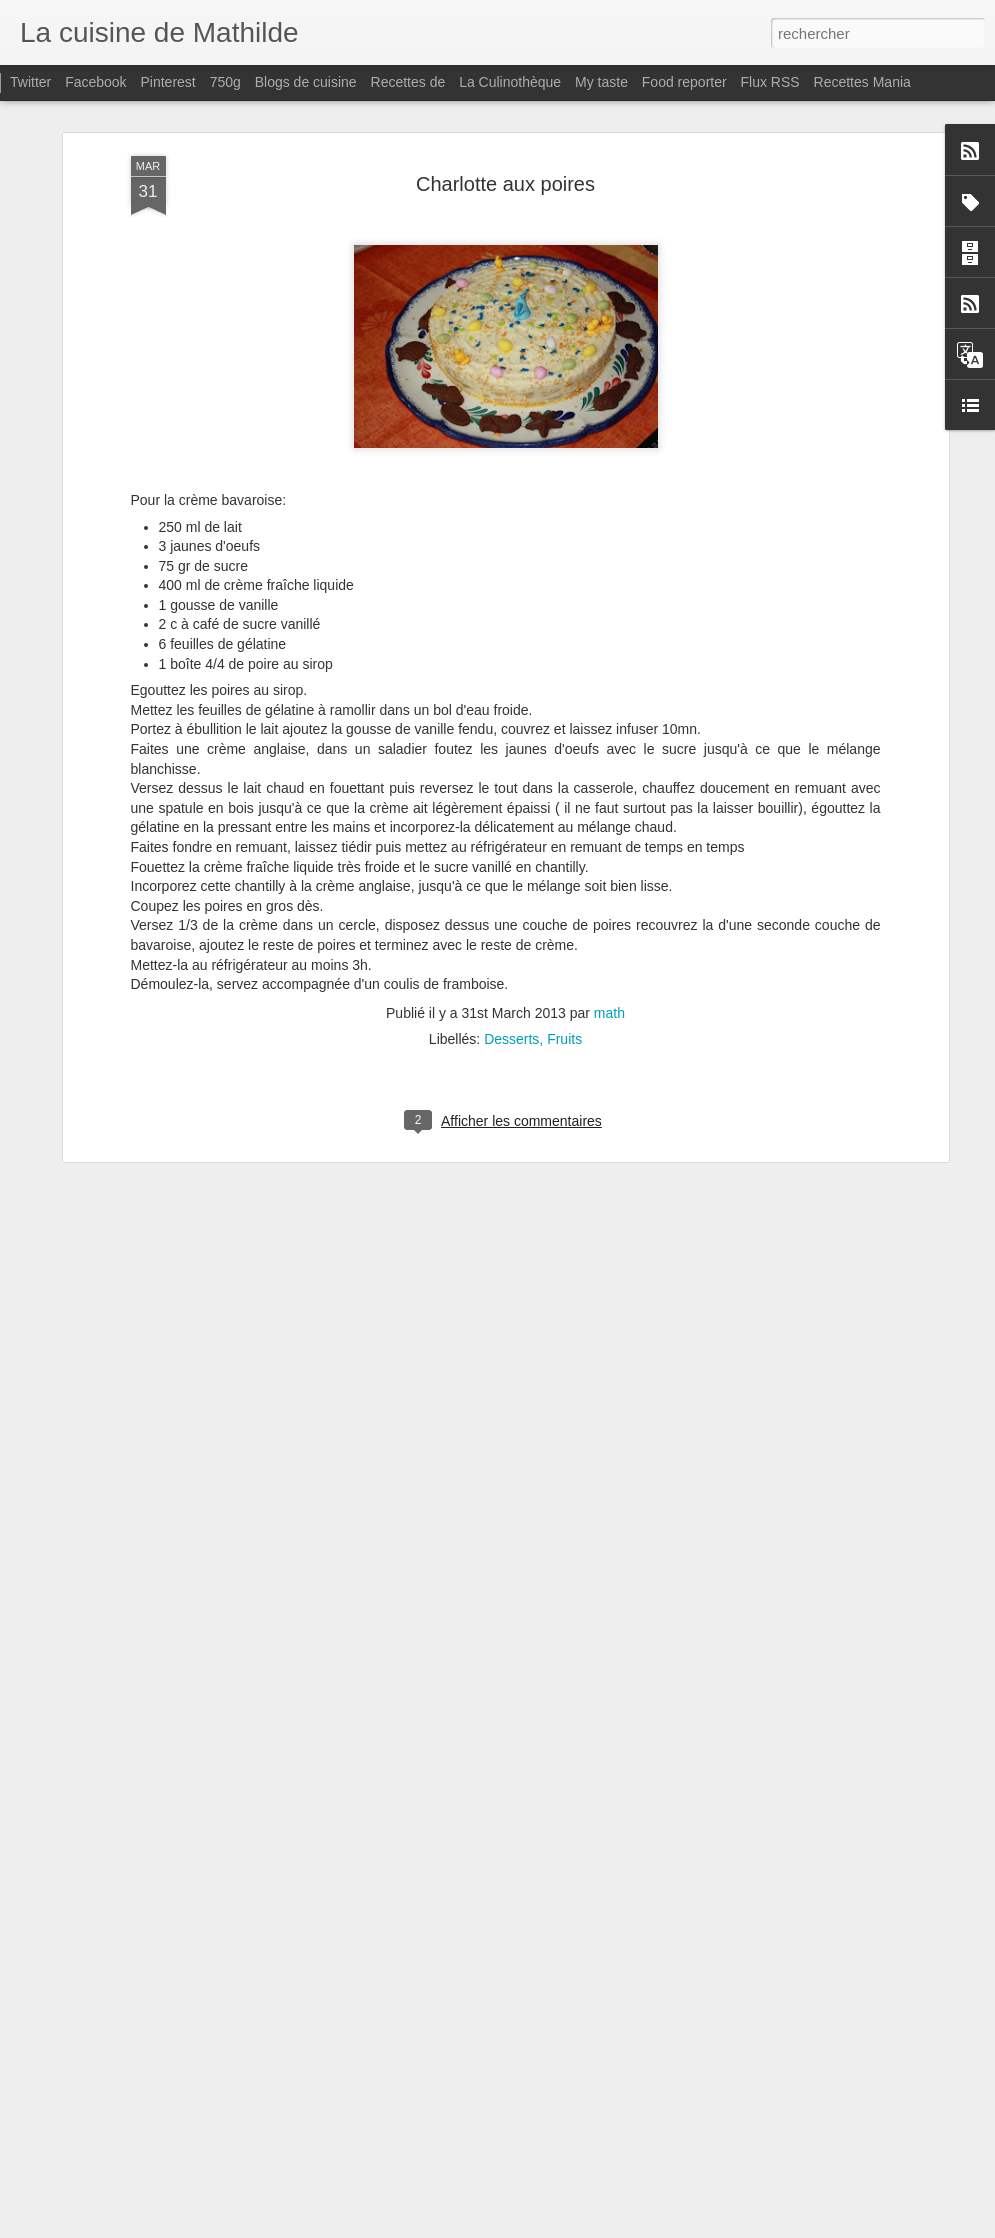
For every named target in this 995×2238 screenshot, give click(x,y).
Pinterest (168, 82)
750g (225, 82)
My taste (601, 82)
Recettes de (408, 82)
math (609, 846)
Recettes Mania (862, 82)
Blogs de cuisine (306, 82)
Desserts (511, 872)
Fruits (564, 872)
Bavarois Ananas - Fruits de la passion (445, 1988)
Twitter (30, 82)
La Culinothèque (510, 82)
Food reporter (684, 82)
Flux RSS (770, 82)
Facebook (95, 82)
